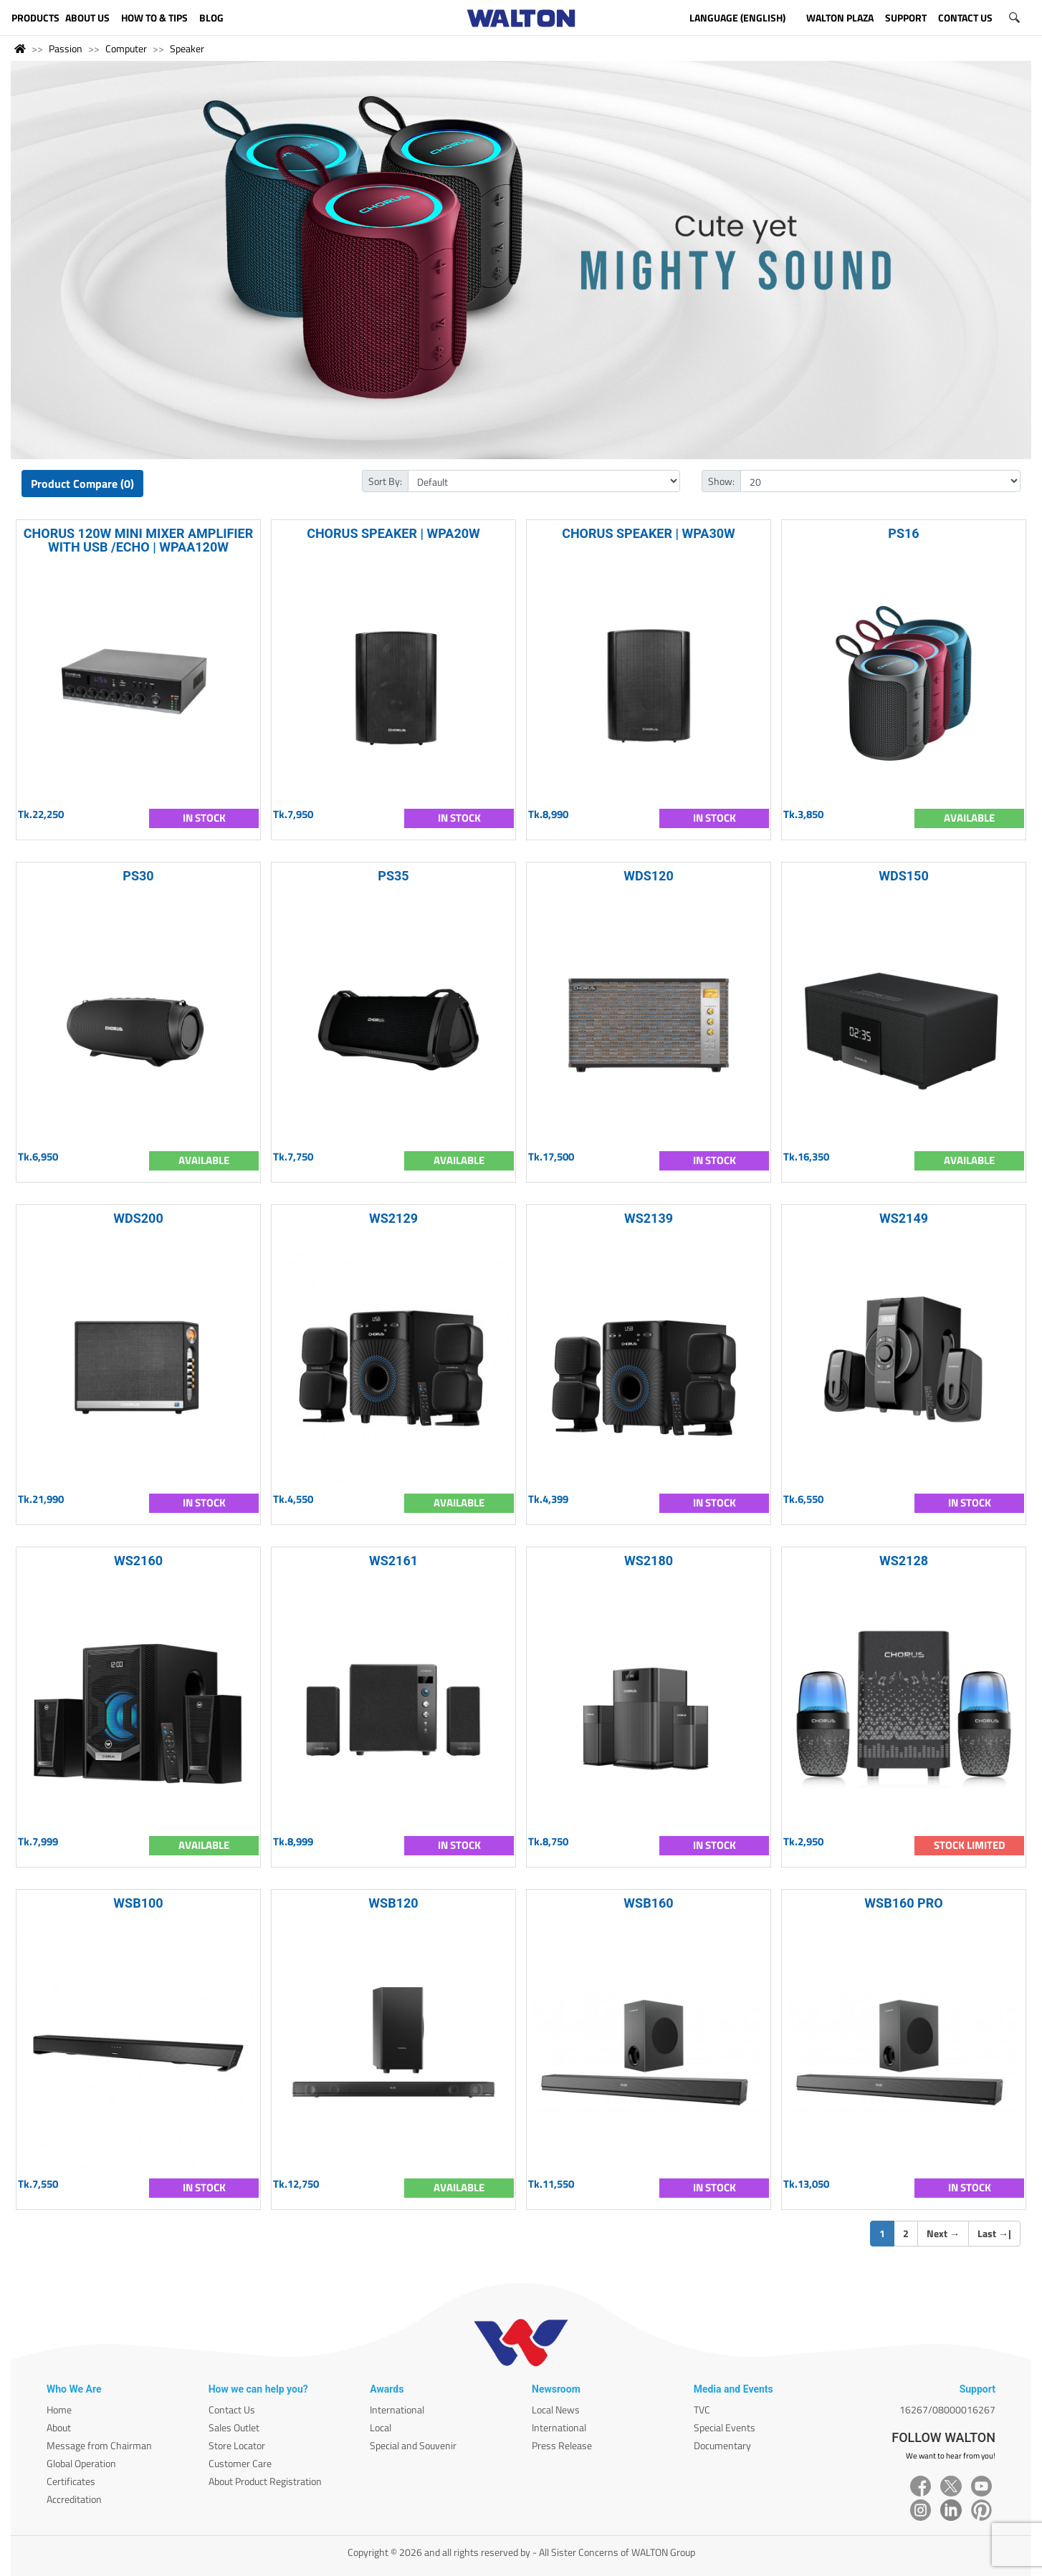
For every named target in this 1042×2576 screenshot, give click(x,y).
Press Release (562, 2445)
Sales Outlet (234, 2427)
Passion (65, 48)
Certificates (71, 2481)
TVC (702, 2409)
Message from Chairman (99, 2445)
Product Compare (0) (82, 483)
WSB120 (393, 1903)
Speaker (187, 48)
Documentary (722, 2445)
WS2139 (648, 1218)
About (59, 2427)
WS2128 (903, 1560)
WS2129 (393, 1218)
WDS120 (648, 875)
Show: (721, 481)
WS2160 (138, 1560)
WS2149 (903, 1218)
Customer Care (240, 2463)
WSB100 (138, 1903)
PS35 (393, 875)
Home (59, 2409)
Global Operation (81, 2463)
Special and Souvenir (413, 2445)
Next (943, 2233)
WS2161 (393, 1560)
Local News (556, 2409)
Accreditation (74, 2499)
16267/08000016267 (947, 2409)
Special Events (724, 2427)
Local (380, 2427)
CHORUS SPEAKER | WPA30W (648, 533)
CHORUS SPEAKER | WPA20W (393, 533)
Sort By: (385, 481)
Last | (994, 2233)
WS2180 (648, 1560)
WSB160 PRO (903, 1903)
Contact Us (232, 2409)
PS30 (138, 875)
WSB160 (648, 1903)
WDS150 (904, 875)
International (397, 2409)
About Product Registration (265, 2481)
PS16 (903, 533)
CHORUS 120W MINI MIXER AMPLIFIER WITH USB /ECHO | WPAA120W (139, 540)
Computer (126, 48)
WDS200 (138, 1218)
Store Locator (237, 2445)
